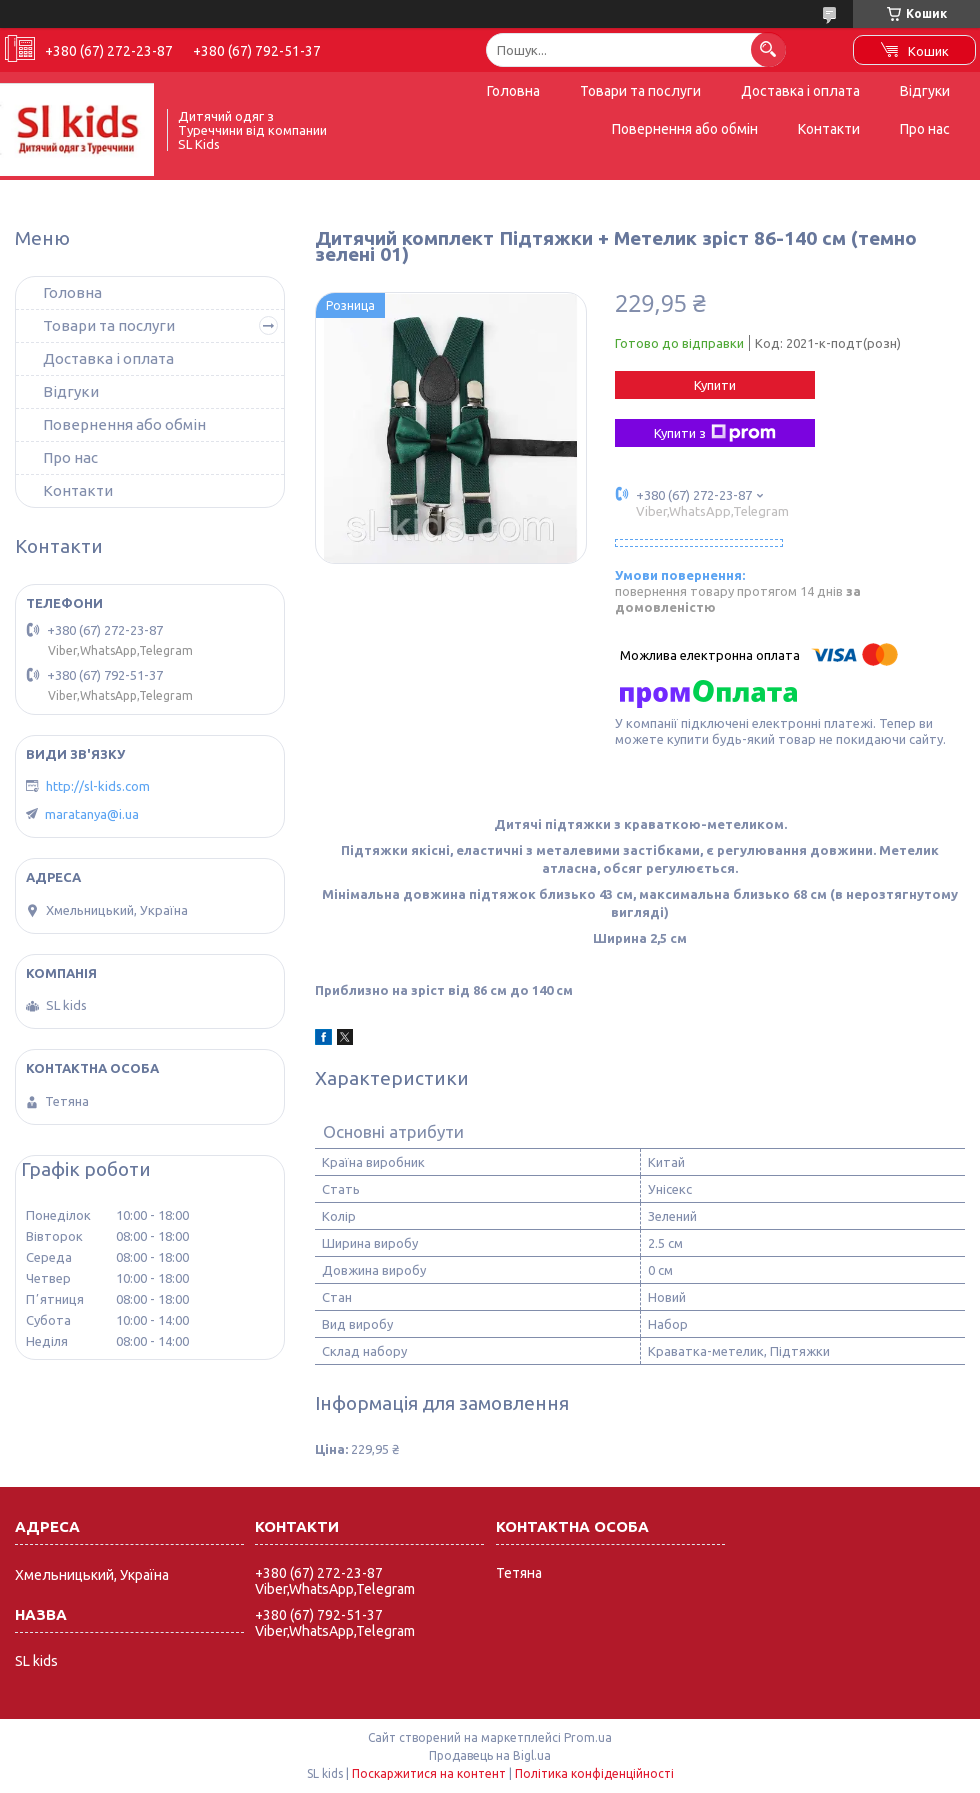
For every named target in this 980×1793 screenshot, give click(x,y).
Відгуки (925, 91)
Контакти (829, 129)
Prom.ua (588, 1737)
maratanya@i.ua (92, 814)
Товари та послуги (640, 91)
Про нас (925, 129)
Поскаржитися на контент (429, 1773)
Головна (513, 91)
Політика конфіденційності (594, 1773)
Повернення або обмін (685, 129)
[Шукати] (768, 49)
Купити (715, 385)
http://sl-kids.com (98, 786)
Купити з (715, 433)
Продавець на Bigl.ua (490, 1755)
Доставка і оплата (800, 91)
